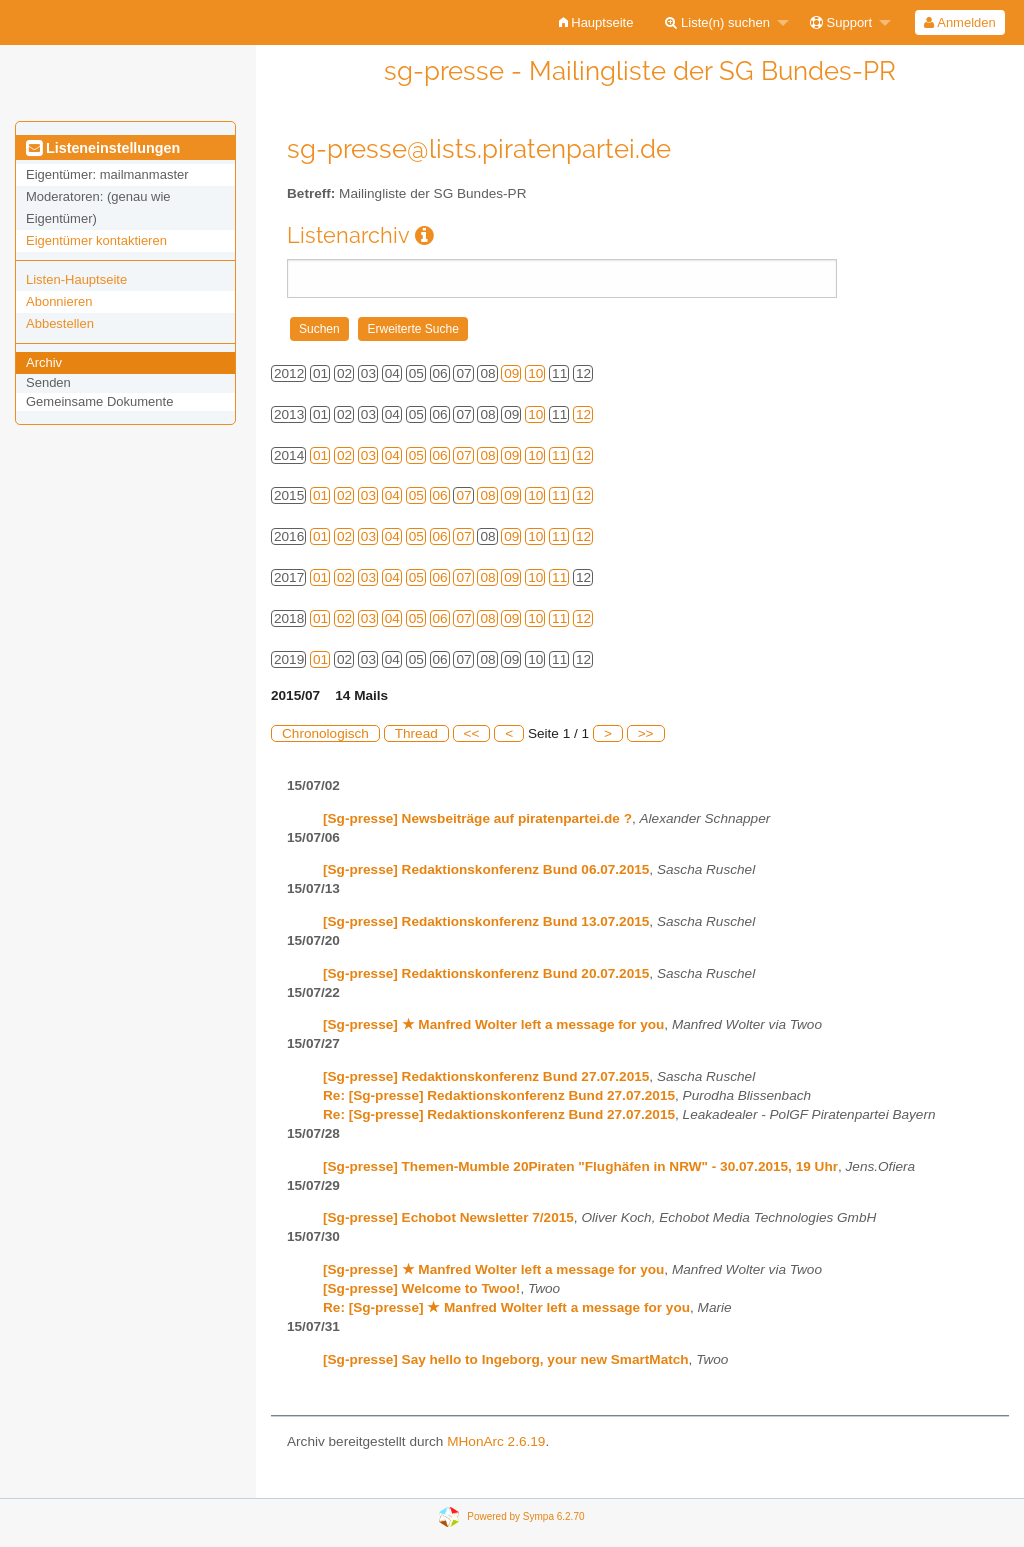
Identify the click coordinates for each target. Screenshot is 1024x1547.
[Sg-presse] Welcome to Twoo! (421, 1288)
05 (416, 455)
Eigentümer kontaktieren (96, 240)
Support (841, 22)
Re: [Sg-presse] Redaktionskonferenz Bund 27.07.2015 (499, 1095)
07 (463, 455)
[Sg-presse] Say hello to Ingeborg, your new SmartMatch (506, 1359)
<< (472, 733)
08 (487, 455)
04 (392, 455)
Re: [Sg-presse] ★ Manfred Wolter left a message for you (506, 1307)
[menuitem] (596, 22)
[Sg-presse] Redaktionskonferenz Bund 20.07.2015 (486, 973)
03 (368, 455)
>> (646, 733)
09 (511, 373)
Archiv (44, 362)
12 (583, 414)
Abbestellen (60, 323)
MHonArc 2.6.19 (496, 1441)
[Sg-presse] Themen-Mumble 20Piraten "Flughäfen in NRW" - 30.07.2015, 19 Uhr (580, 1166)
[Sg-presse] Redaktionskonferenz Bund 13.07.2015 (486, 921)
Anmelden (959, 22)
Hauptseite (596, 22)
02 (344, 455)
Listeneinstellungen (103, 148)
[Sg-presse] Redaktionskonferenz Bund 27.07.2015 (486, 1076)
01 (320, 455)
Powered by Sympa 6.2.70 (525, 1516)
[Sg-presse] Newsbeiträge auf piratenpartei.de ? (477, 818)
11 (559, 455)
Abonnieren (59, 301)
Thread (416, 733)
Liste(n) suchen (717, 22)
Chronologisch (325, 733)
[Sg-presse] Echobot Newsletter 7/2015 (448, 1217)
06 (440, 455)
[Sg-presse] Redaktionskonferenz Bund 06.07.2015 (486, 869)
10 (535, 373)
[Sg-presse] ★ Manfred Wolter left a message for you (493, 1024)
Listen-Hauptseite (76, 279)
